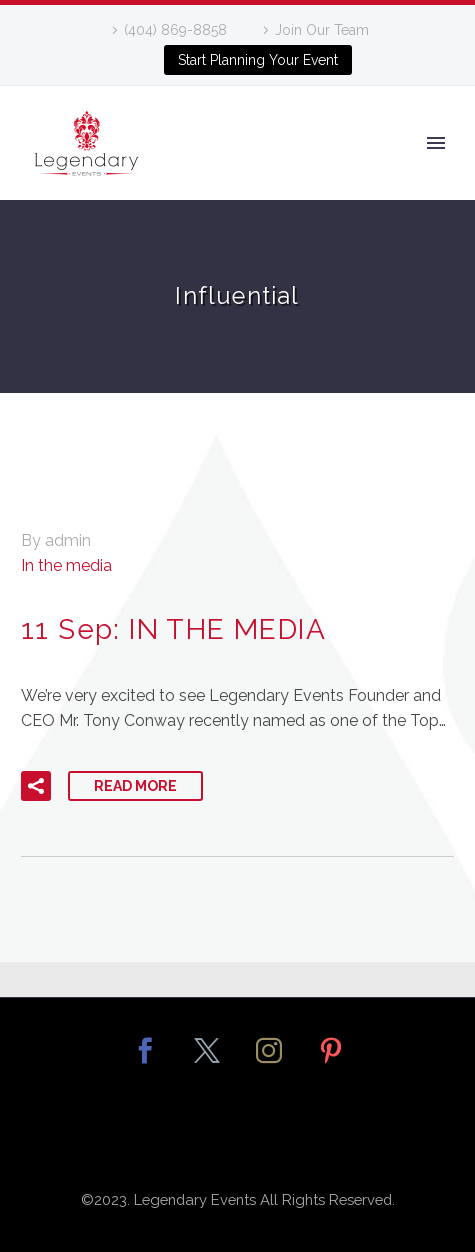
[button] (36, 786)
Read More (135, 786)
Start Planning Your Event (258, 60)
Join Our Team (322, 30)
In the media (66, 565)
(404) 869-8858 (175, 30)
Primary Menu (436, 143)
